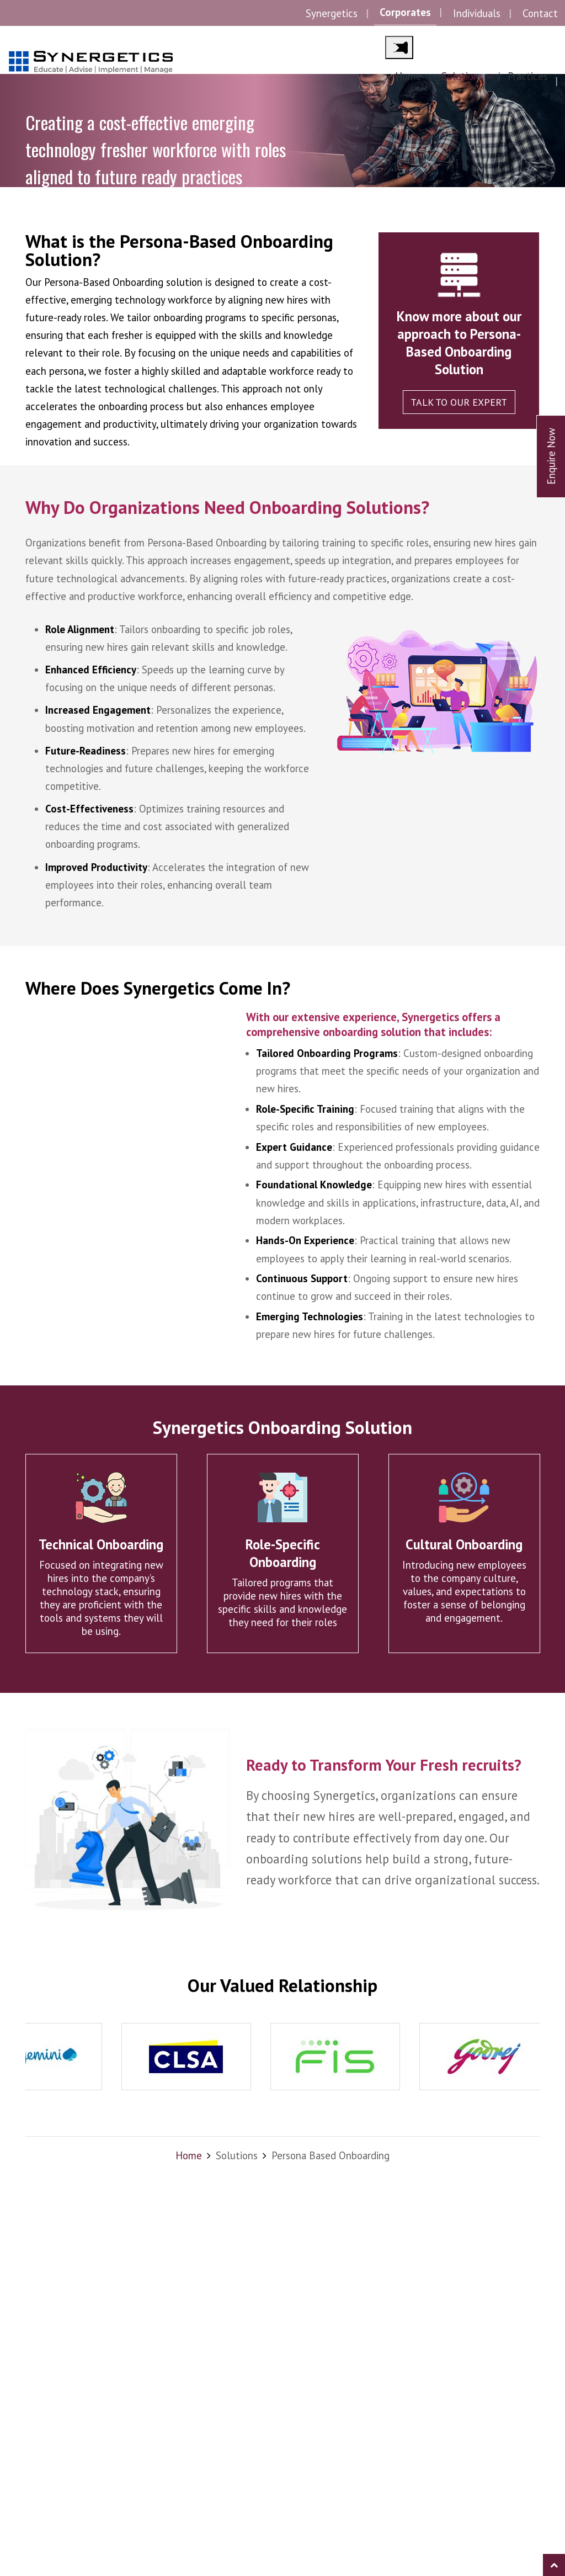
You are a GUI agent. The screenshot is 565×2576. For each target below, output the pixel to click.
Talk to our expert (459, 402)
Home (408, 76)
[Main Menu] (399, 47)
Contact (540, 13)
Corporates (405, 12)
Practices (528, 76)
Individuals (476, 13)
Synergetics (332, 13)
